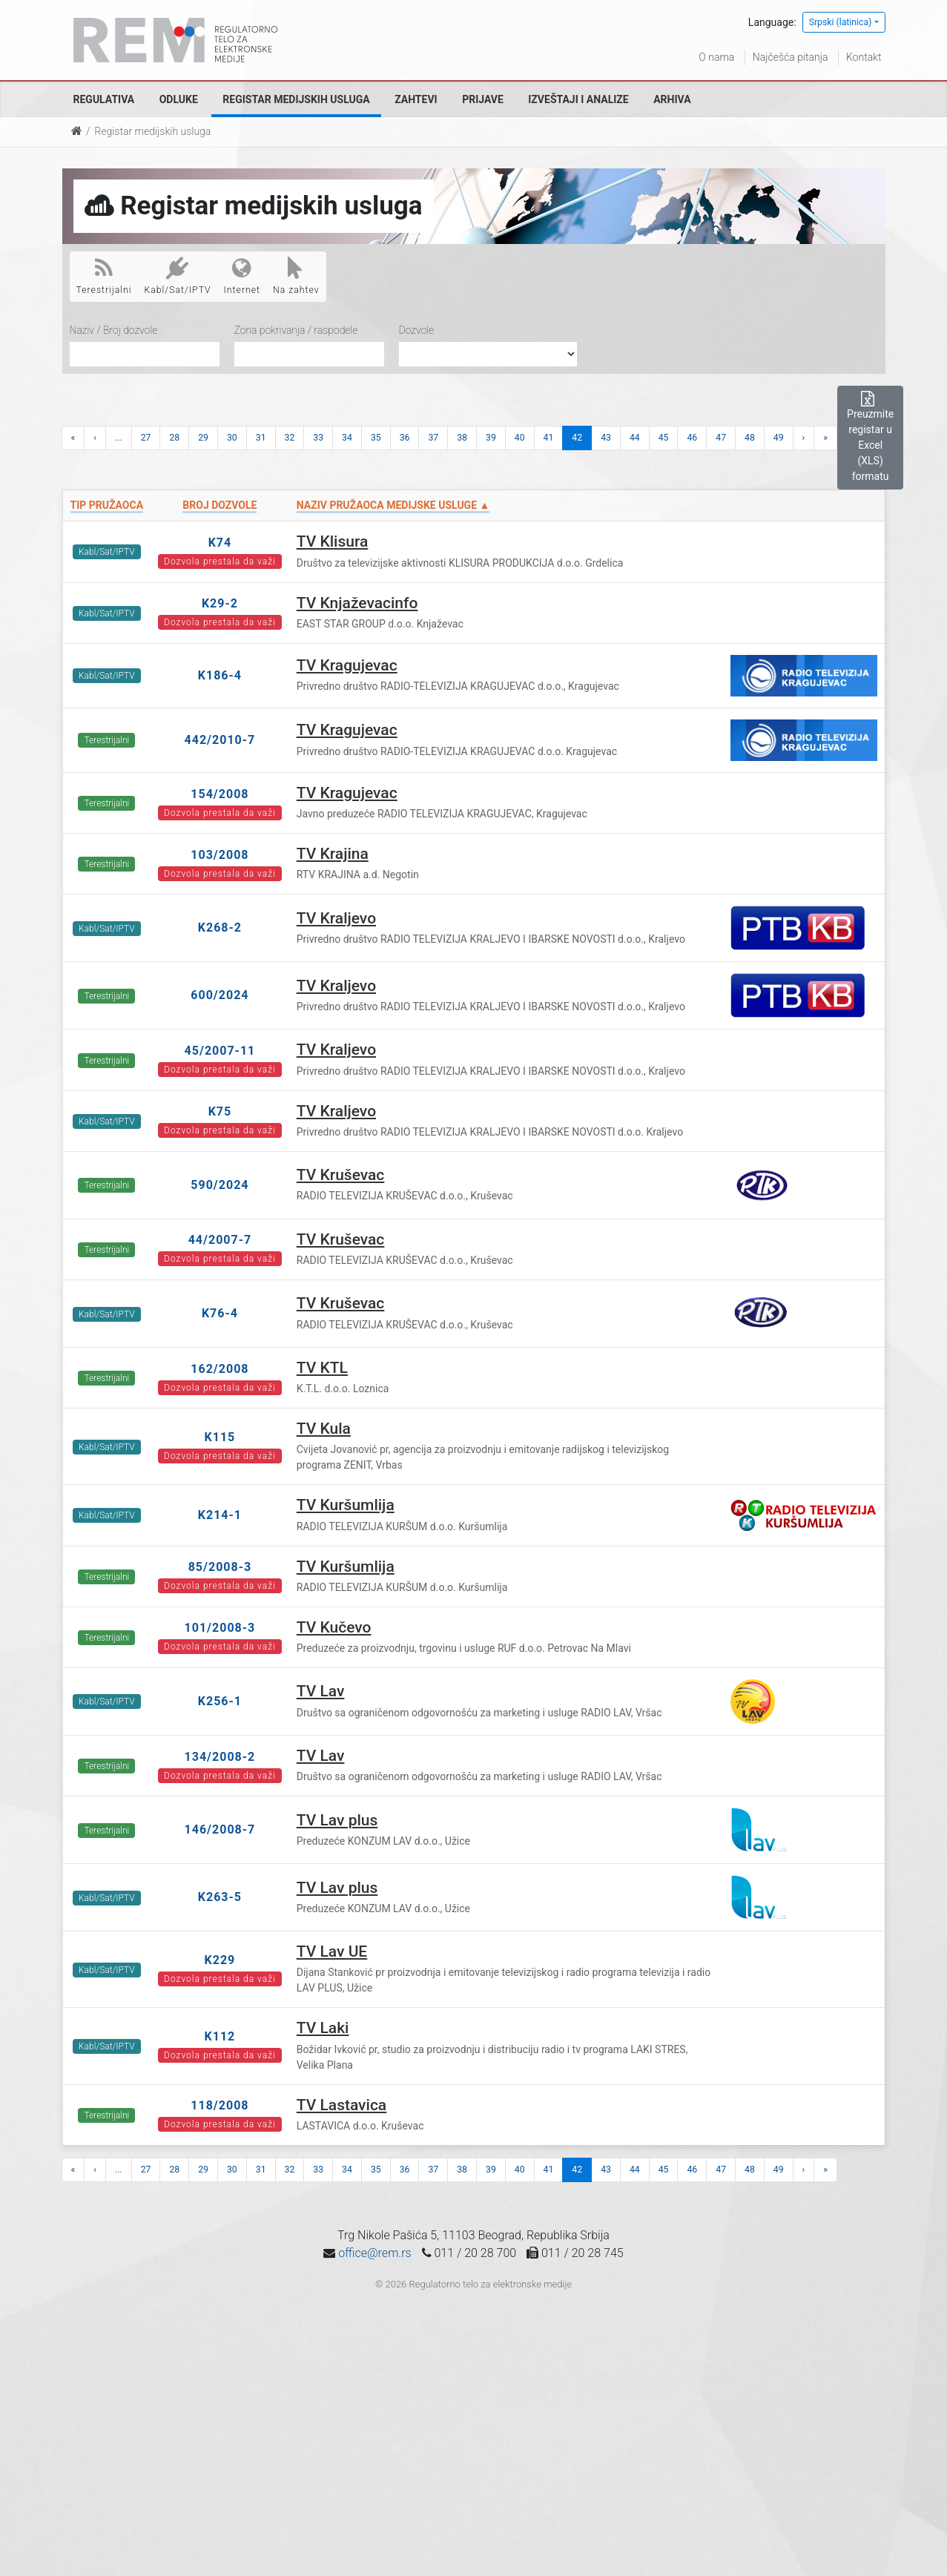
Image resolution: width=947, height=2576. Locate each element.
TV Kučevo (334, 1627)
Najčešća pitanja (790, 57)
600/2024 (219, 995)
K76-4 (220, 1313)
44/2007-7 (220, 1240)
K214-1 (220, 1515)
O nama (716, 57)
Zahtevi (416, 99)
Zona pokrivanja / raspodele (296, 330)
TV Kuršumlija (346, 1505)
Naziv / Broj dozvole (114, 330)
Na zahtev (296, 276)
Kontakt (864, 57)
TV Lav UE (332, 1951)
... (118, 437)
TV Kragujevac (347, 665)
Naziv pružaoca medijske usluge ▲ (393, 505)
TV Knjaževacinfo (357, 603)
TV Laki (323, 2028)
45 (664, 437)
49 (778, 437)
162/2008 (219, 1369)
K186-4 (220, 675)
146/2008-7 (220, 1829)
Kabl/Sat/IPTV (178, 276)
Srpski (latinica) (840, 22)
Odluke (178, 99)
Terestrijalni (104, 276)
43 (606, 437)
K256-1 (220, 1701)
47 (721, 437)
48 (750, 437)
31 (261, 437)
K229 (220, 1960)
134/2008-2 (220, 1757)
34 (347, 437)
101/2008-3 (220, 1628)
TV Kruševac (341, 1175)
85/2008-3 (220, 1567)
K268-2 (220, 927)
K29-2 (220, 603)
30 (232, 437)
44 (635, 437)
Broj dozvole (219, 505)
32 (290, 437)
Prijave (483, 99)
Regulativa (104, 99)
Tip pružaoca (107, 505)
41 (549, 437)
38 (462, 437)
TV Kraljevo (336, 918)
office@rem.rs (374, 2253)
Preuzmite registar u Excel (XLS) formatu (870, 437)
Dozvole (417, 330)
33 (318, 437)
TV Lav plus (337, 1820)
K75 (220, 1111)
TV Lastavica (341, 2105)
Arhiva (671, 99)
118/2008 (219, 2105)
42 (577, 437)
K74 (220, 543)
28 (174, 437)
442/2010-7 (220, 740)
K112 (220, 2036)
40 (520, 437)
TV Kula (324, 1428)
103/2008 (219, 855)
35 (376, 437)
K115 (220, 1437)
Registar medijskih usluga (295, 99)
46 (692, 437)
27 (146, 437)
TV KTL (322, 1368)
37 (433, 437)
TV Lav (321, 1691)
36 (405, 437)
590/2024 (219, 1185)
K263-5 (220, 1897)
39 (491, 437)
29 (203, 437)
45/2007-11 (220, 1051)
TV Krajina (333, 854)
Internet (242, 276)
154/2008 (219, 794)
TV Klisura (333, 541)
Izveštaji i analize (578, 99)
